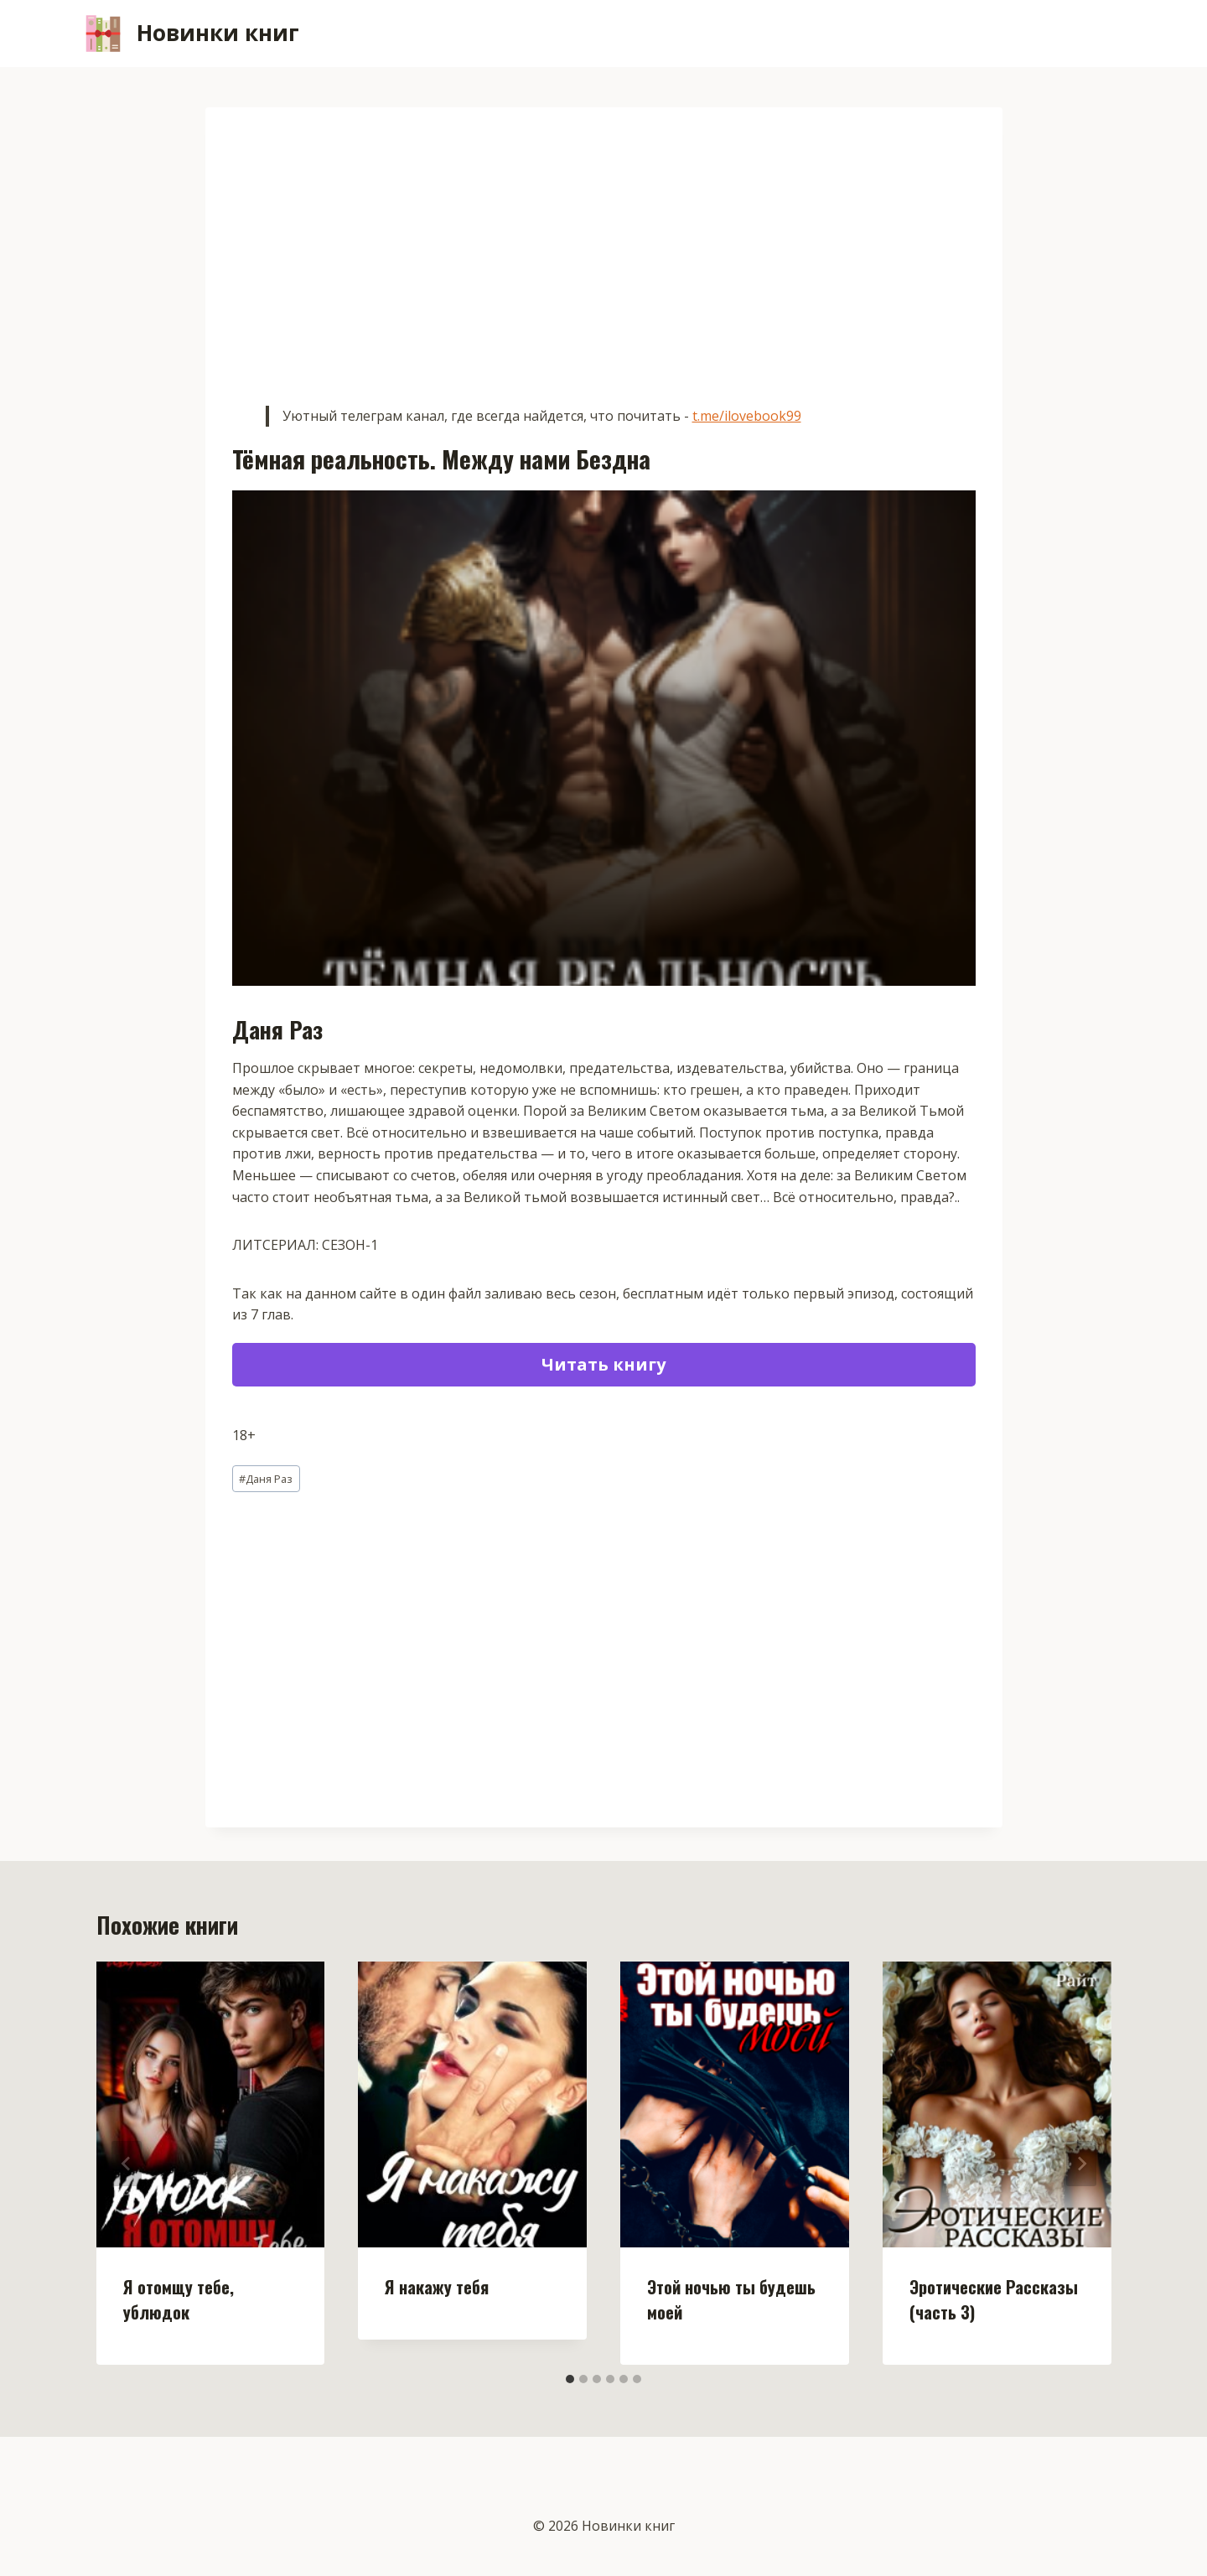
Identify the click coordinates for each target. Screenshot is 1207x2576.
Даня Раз (266, 1478)
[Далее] (1081, 2163)
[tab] (570, 2379)
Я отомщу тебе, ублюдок (178, 2299)
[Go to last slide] (126, 2163)
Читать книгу (603, 1364)
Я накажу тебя (437, 2286)
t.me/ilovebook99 (746, 416)
